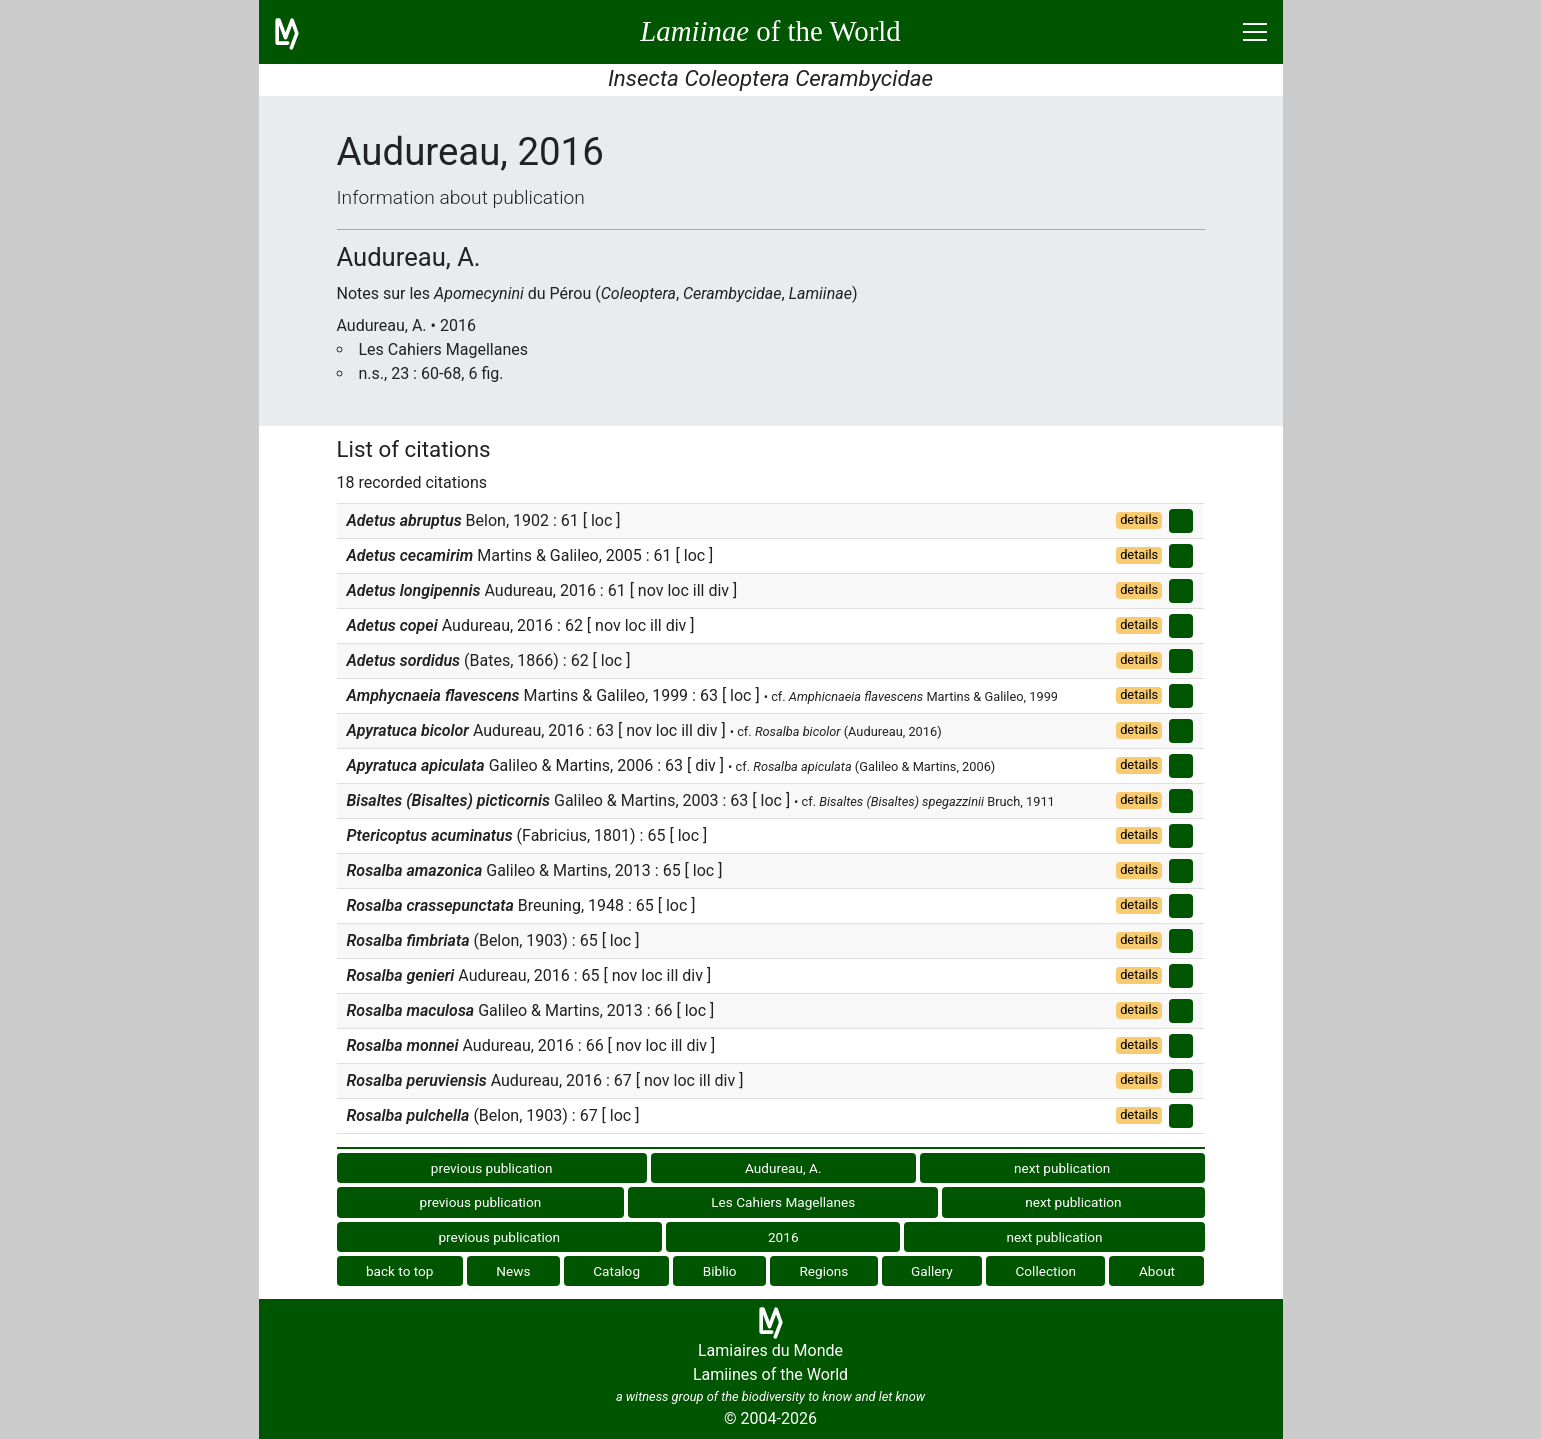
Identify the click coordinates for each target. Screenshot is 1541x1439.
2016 (783, 1237)
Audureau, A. (783, 1168)
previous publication (492, 1168)
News (513, 1271)
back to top (400, 1271)
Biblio (720, 1271)
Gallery (932, 1271)
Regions (823, 1271)
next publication (1062, 1168)
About (1157, 1271)
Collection (1046, 1271)
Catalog (616, 1271)
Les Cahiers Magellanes (783, 1202)
